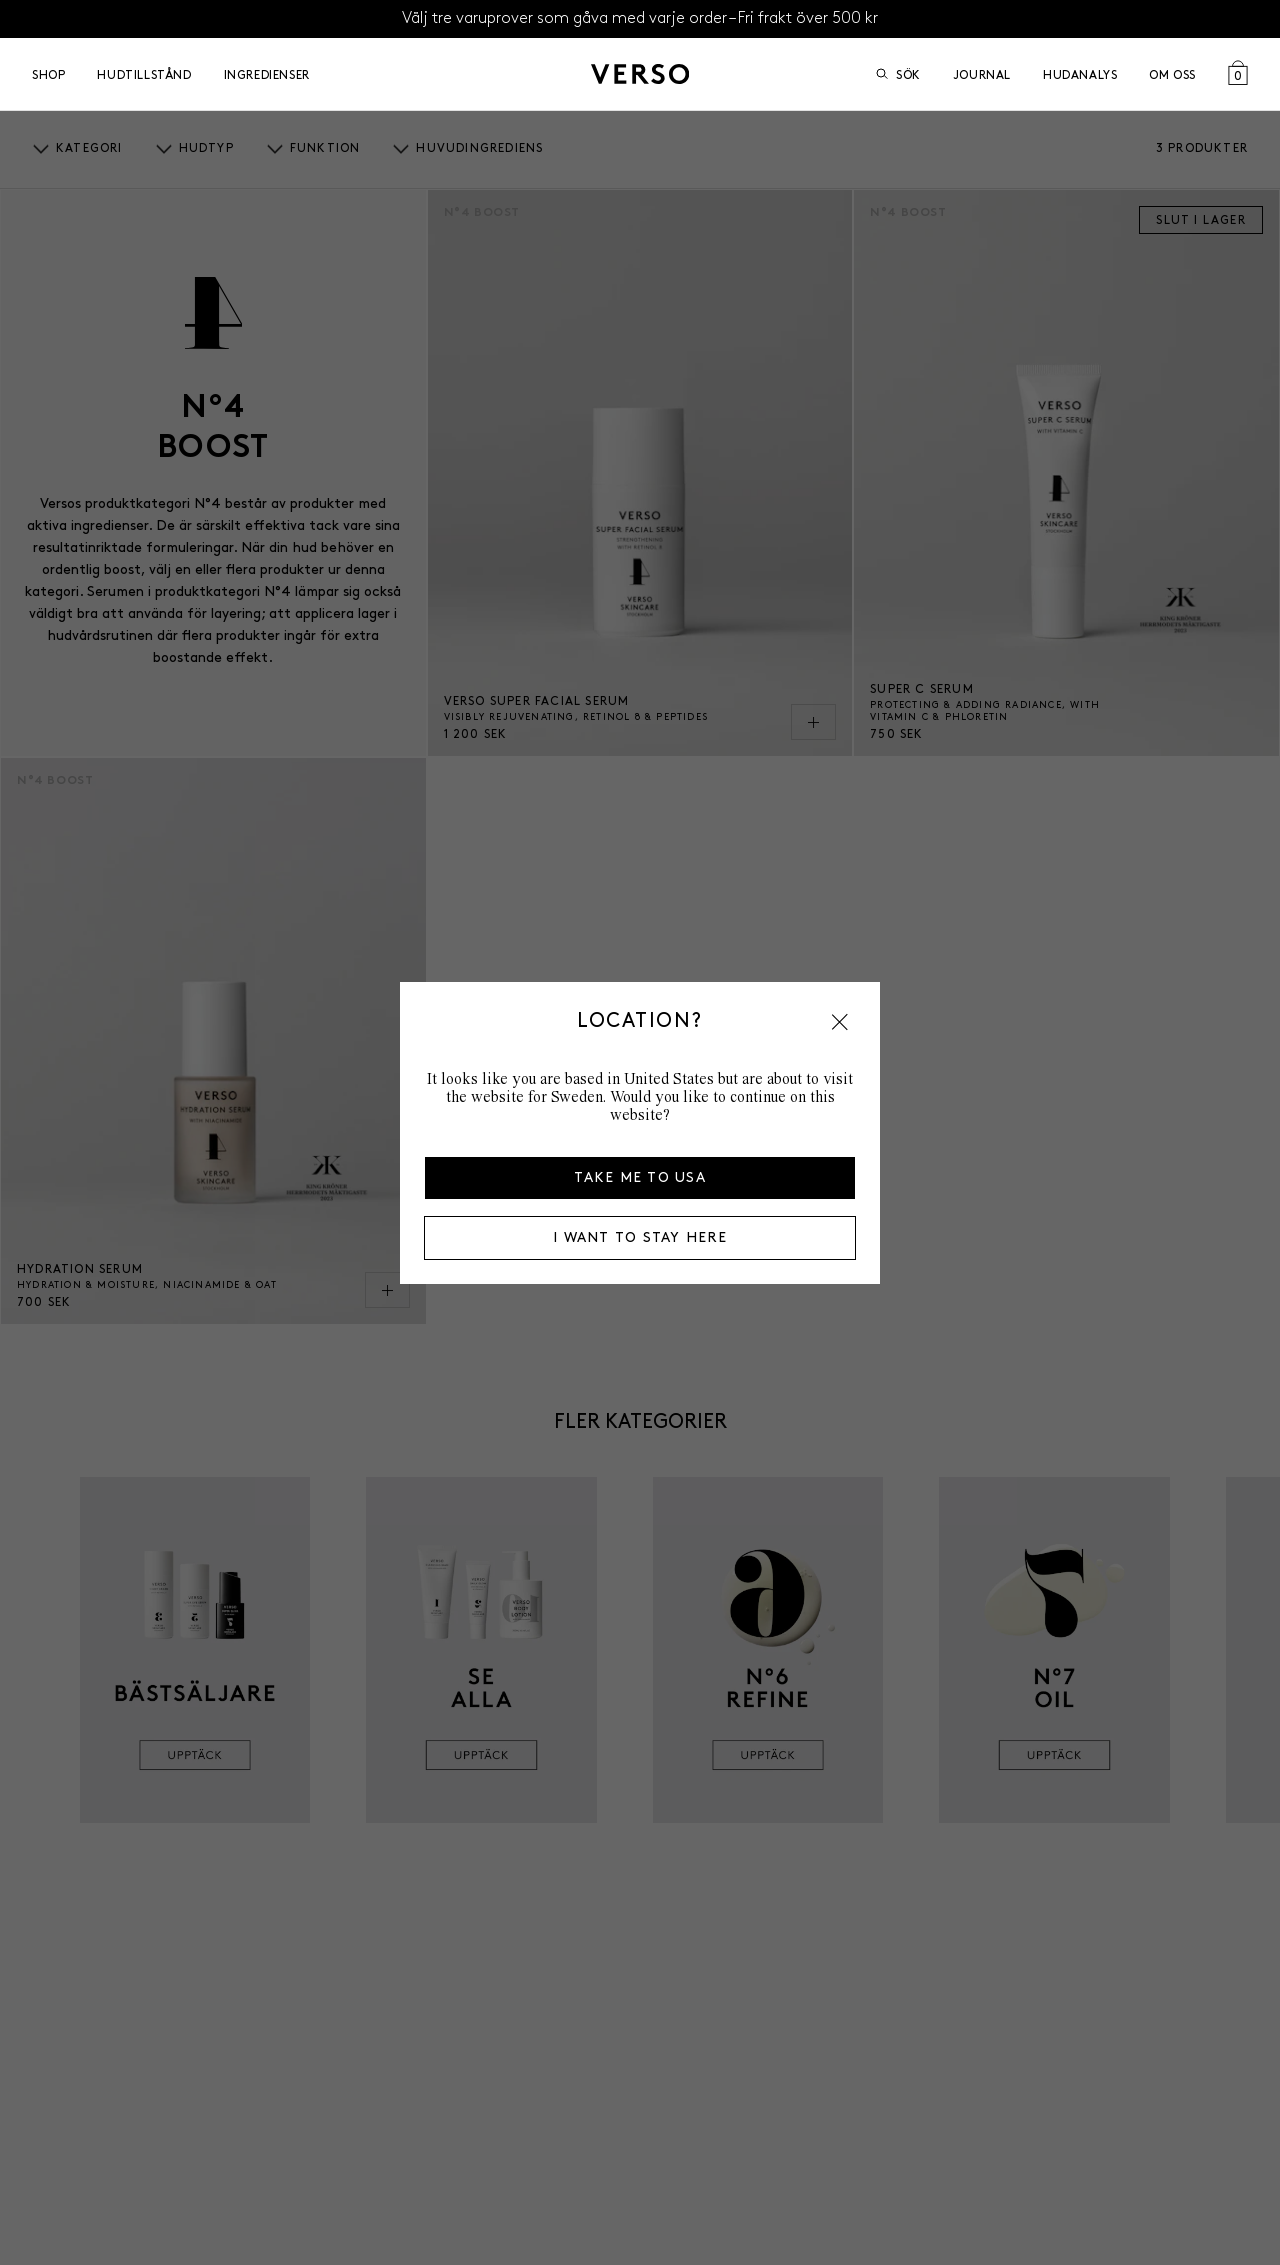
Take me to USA (640, 1177)
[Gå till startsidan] (640, 74)
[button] (840, 1022)
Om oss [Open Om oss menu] (1172, 74)
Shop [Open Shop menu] (48, 74)
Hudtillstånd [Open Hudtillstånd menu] (144, 74)
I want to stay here (640, 1237)
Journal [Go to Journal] (982, 74)
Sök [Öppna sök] (898, 74)
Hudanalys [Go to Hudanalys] (1080, 74)
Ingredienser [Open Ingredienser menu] (267, 74)
